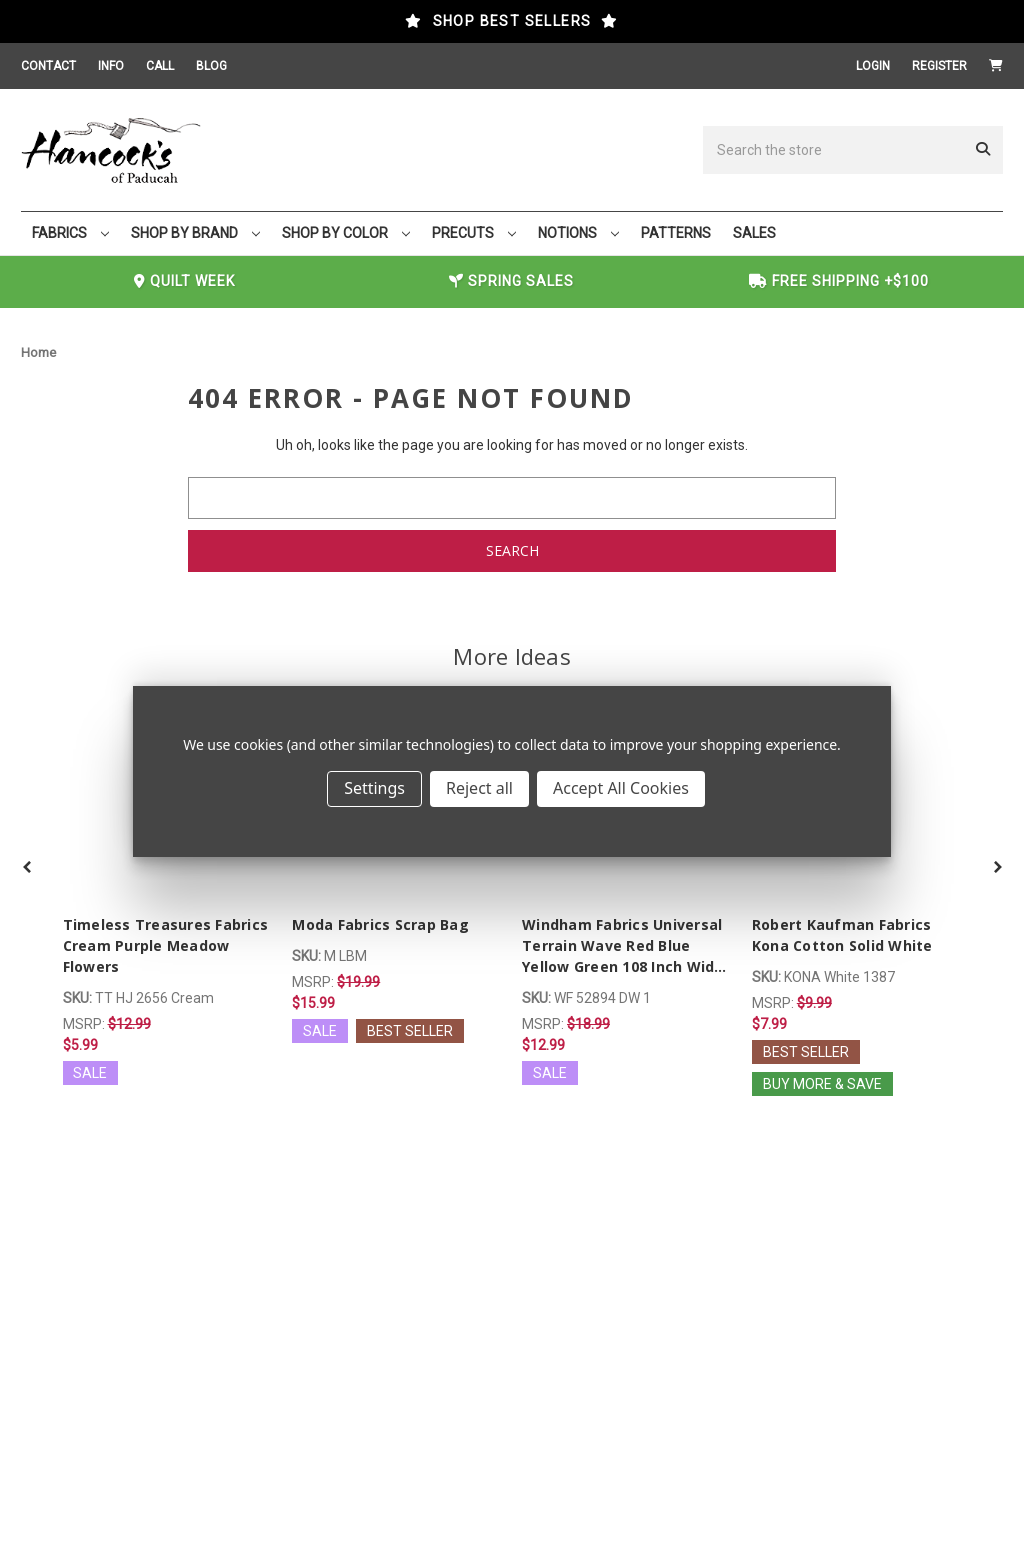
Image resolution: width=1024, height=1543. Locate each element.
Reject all (479, 788)
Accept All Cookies (621, 788)
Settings (374, 788)
